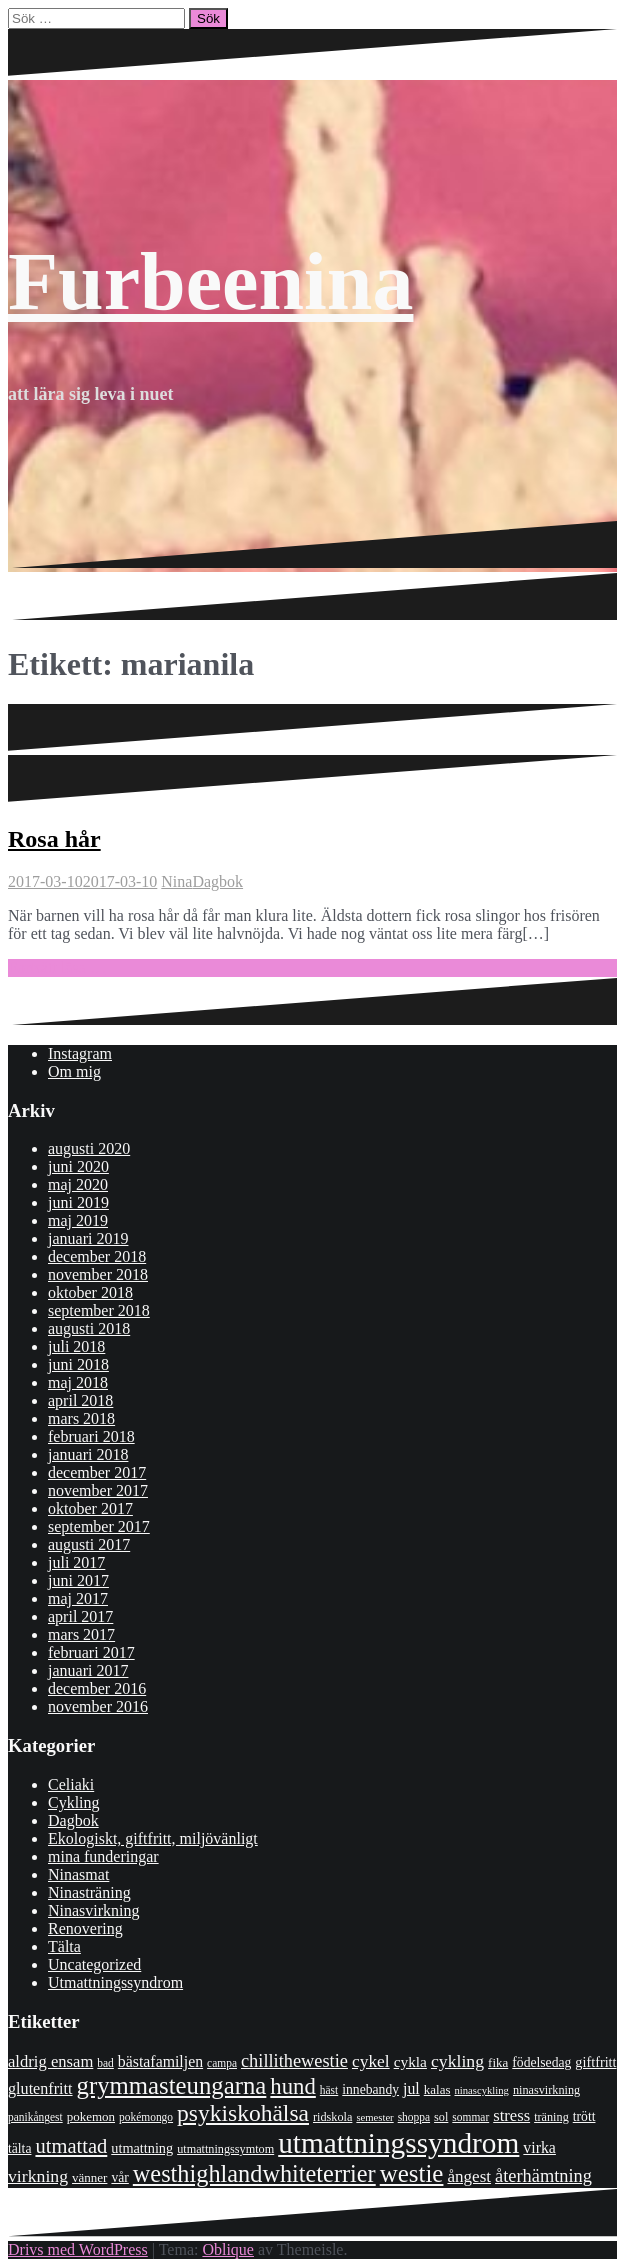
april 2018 (80, 1400)
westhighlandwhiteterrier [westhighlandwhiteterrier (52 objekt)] (254, 2173)
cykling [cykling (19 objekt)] (457, 2061)
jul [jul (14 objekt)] (411, 2088)
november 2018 (98, 1274)
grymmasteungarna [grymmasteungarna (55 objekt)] (172, 2085)
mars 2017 (81, 1634)
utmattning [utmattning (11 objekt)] (142, 2148)
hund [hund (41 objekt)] (292, 2086)
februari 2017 (91, 1652)
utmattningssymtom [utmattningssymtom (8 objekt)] (225, 2149)
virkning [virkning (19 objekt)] (38, 2176)
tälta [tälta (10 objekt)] (19, 2148)
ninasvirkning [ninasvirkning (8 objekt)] (546, 2090)
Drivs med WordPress (78, 2249)
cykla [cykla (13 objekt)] (410, 2061)
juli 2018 (76, 1346)
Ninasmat (78, 1874)
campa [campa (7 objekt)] (222, 2063)
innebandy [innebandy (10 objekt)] (370, 2089)
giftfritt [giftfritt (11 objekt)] (595, 2062)
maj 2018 (78, 1382)
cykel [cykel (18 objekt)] (371, 2061)
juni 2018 (78, 1364)
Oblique (228, 2249)
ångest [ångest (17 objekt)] (469, 2176)
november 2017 (98, 1490)
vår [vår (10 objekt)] (119, 2177)
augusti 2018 (89, 1328)
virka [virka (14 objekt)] (539, 2147)
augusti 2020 (89, 1148)
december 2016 (97, 1688)
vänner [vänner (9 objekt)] (89, 2177)
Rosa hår (54, 839)
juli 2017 (76, 1562)
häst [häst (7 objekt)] (329, 2090)
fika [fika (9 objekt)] (498, 2062)
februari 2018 (91, 1436)
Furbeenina (210, 281)
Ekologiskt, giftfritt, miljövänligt (153, 1838)
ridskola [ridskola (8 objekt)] (332, 2117)
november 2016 (98, 1706)
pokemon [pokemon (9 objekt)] (91, 2116)
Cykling (74, 1802)
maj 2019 (78, 1220)
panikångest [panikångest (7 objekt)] (35, 2117)
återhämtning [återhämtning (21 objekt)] (543, 2176)
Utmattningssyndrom (115, 1982)
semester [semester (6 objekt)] (374, 2117)
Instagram (80, 1053)
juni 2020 (78, 1166)
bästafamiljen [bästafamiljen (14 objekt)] (160, 2061)
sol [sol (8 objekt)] (441, 2117)
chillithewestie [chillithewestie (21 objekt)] (294, 2061)
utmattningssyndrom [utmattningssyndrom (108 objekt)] (398, 2143)
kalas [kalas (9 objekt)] (437, 2089)
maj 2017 (78, 1598)
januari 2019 (88, 1238)
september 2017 (99, 1526)
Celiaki (71, 1784)
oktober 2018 (90, 1292)
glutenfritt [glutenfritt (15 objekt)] (40, 2088)
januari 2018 (88, 1454)
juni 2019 (78, 1202)
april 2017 (80, 1616)
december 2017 (97, 1472)
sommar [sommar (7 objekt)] (470, 2117)
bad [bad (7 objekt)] (105, 2063)
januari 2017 (88, 1670)
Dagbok (217, 881)
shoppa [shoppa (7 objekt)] (414, 2117)
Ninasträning (89, 1892)
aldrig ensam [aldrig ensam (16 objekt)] (50, 2061)
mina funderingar (103, 1856)
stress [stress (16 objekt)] (511, 2115)
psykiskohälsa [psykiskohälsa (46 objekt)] (243, 2113)
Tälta (64, 1946)
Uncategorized (94, 1964)
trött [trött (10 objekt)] (584, 2116)
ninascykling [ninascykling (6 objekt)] (481, 2090)
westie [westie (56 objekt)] (412, 2173)
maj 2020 (78, 1184)
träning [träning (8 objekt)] (551, 2117)
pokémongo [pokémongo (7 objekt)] (146, 2117)
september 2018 (99, 1310)
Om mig (74, 1071)
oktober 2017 (90, 1508)
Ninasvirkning (94, 1910)
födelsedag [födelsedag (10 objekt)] (541, 2062)
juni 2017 (78, 1580)
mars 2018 (81, 1418)
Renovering (85, 1928)
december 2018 (97, 1256)
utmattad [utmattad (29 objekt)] (71, 2146)
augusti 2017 (89, 1544)
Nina (176, 881)
